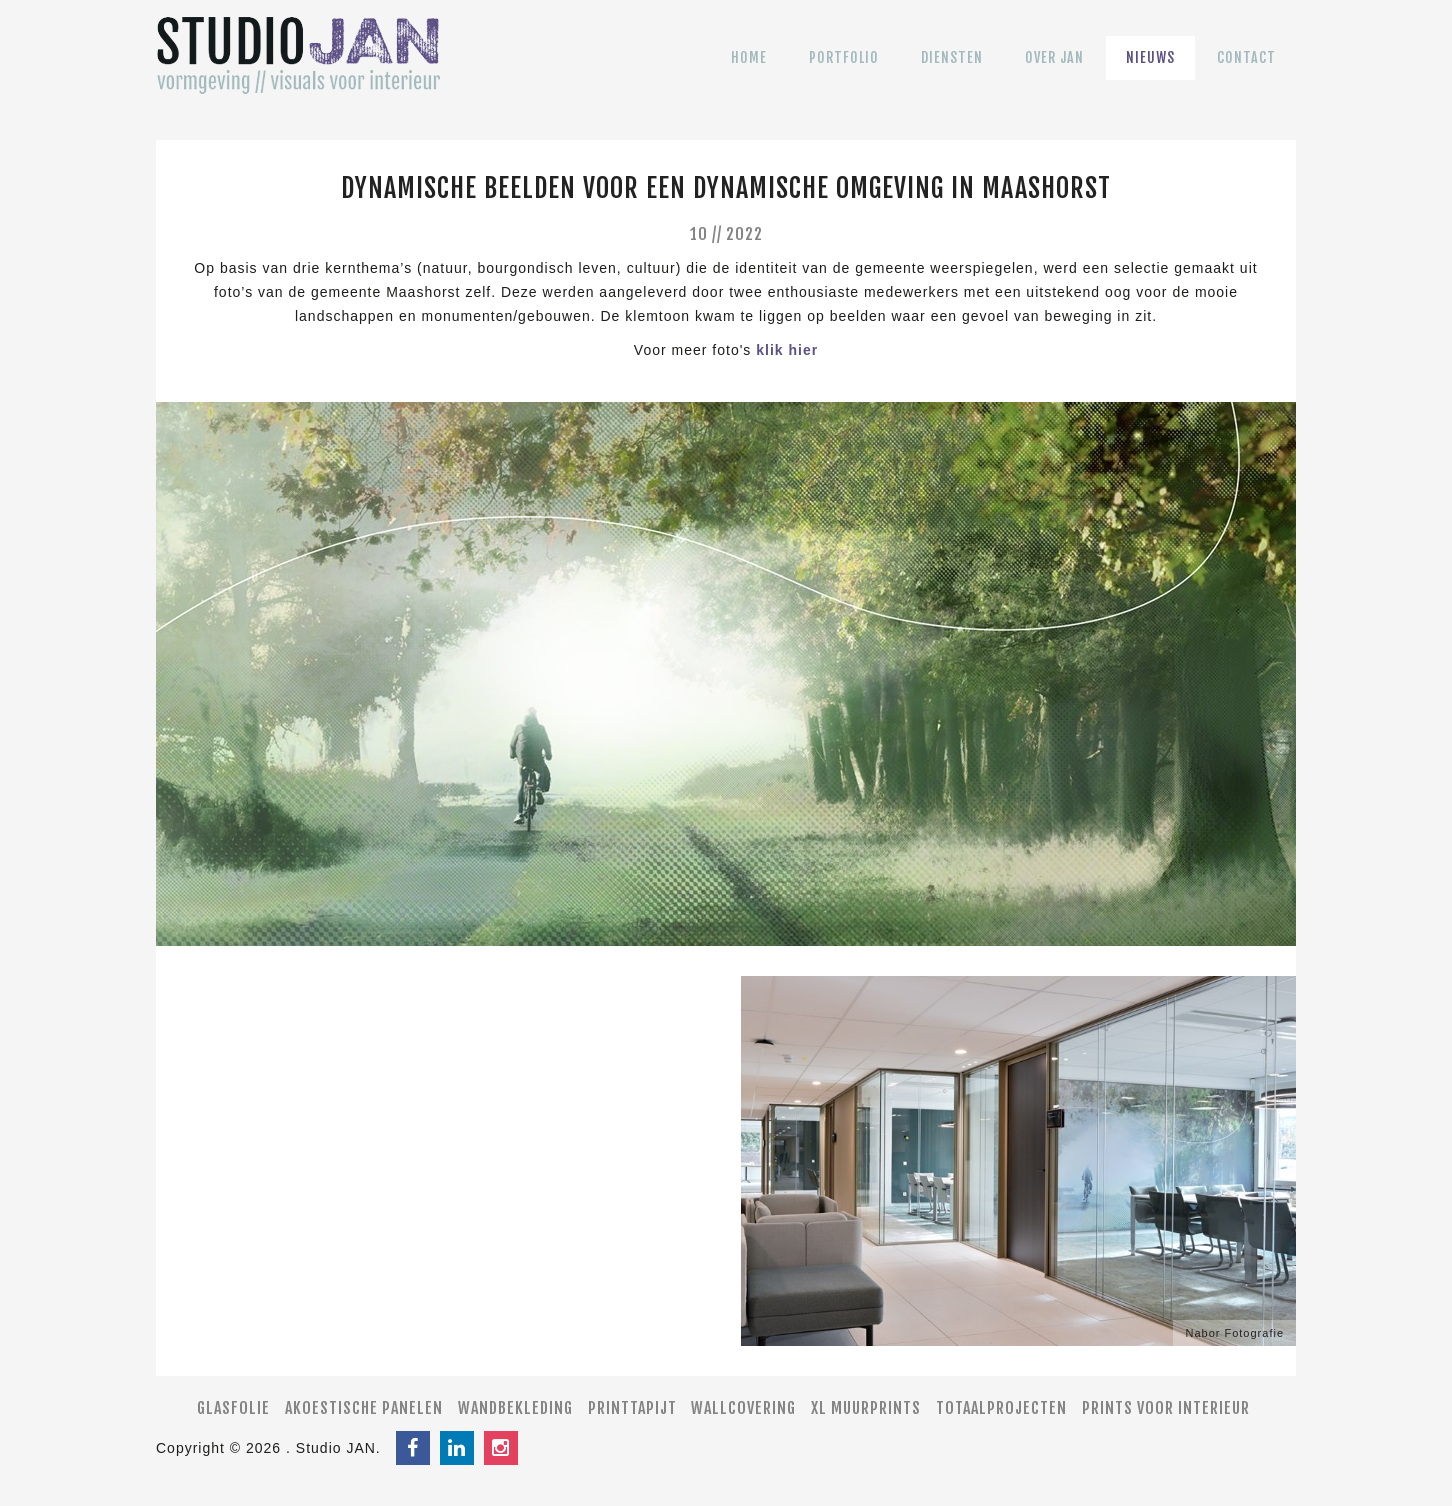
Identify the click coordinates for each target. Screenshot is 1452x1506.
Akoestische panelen (364, 1408)
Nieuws (1150, 71)
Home (749, 71)
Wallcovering (743, 1408)
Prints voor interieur (1166, 1408)
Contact (1246, 71)
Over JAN (1054, 71)
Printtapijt (632, 1408)
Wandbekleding (515, 1408)
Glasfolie (233, 1408)
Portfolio (844, 71)
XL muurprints (866, 1408)
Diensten (952, 71)
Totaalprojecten (1001, 1408)
